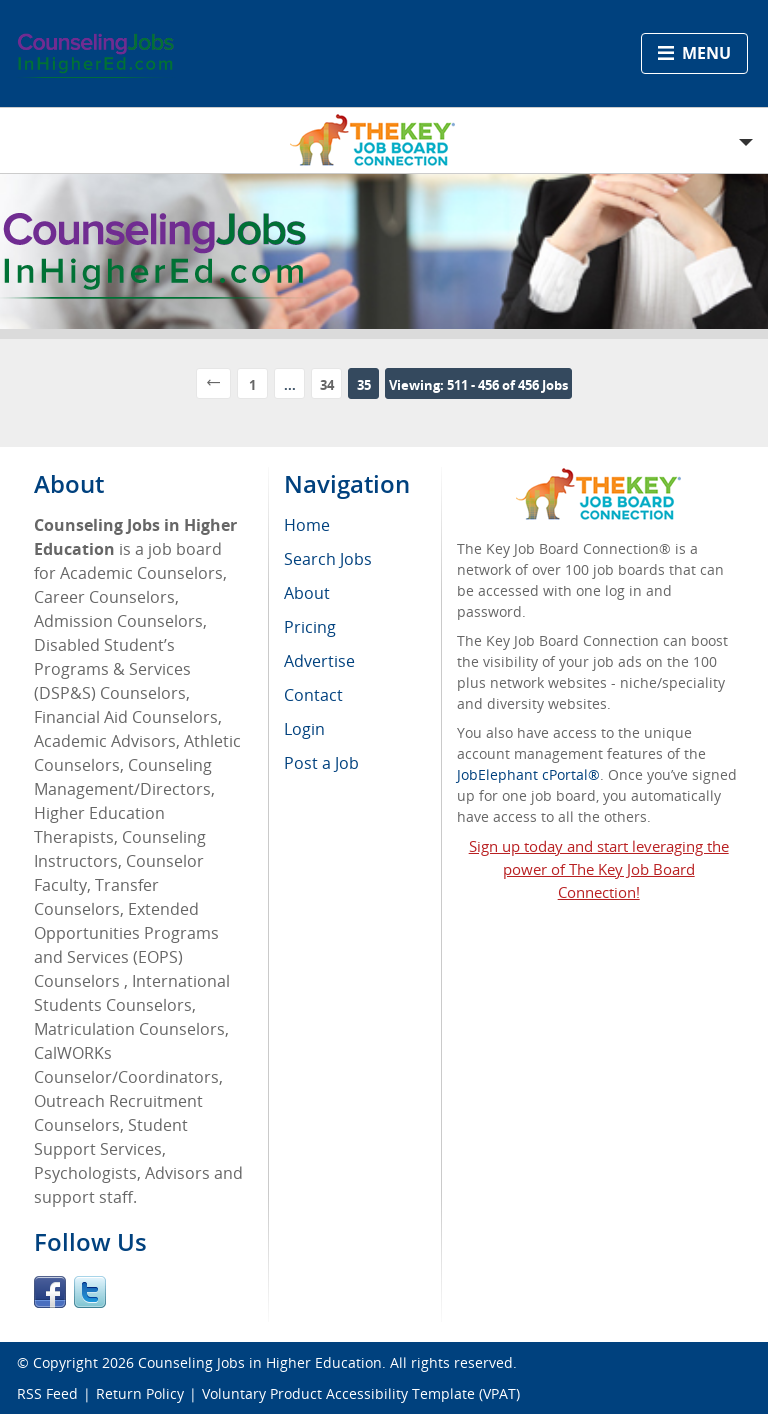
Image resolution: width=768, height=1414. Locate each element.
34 (327, 385)
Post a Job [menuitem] (321, 763)
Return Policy (140, 1393)
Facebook (50, 1292)
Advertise (319, 661)
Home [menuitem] (307, 525)
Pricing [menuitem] (310, 627)
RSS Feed (47, 1393)
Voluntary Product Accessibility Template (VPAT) (361, 1393)
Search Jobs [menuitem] (328, 559)
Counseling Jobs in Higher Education (260, 1362)
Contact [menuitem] (313, 695)
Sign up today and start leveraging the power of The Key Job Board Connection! (599, 869)
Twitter (90, 1292)
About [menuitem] (307, 593)
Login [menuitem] (304, 729)
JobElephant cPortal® (528, 774)
